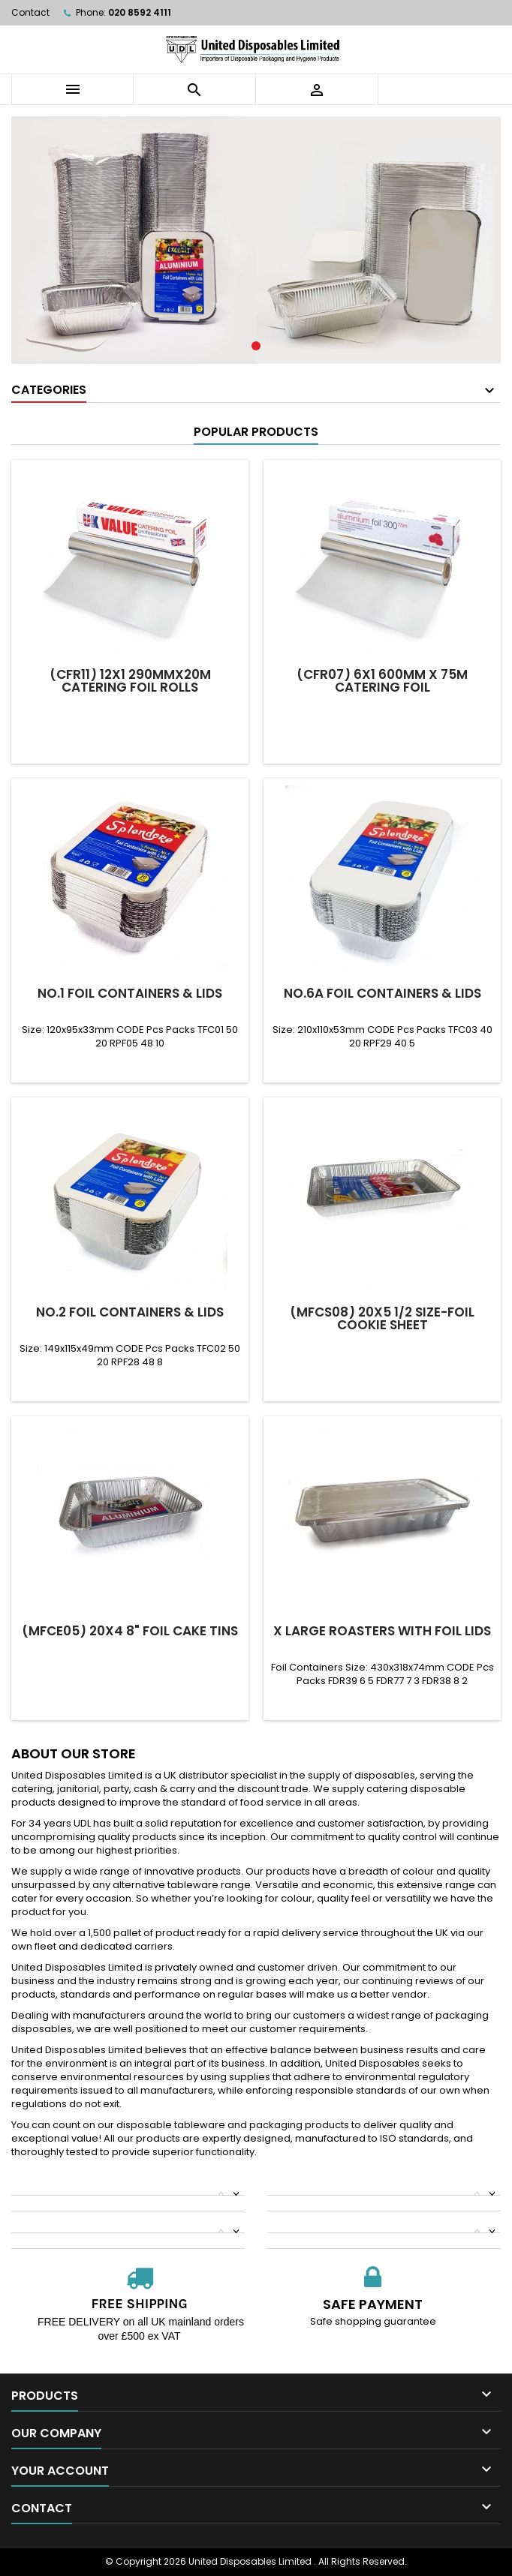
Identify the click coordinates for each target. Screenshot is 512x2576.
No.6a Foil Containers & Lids (382, 993)
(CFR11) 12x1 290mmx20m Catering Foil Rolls (130, 680)
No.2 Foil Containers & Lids (130, 1312)
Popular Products (256, 431)
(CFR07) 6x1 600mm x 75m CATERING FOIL (382, 680)
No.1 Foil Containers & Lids (130, 993)
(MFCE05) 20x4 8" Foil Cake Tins (130, 1631)
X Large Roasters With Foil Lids (382, 1631)
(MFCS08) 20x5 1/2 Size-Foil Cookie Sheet (382, 1318)
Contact (30, 12)
